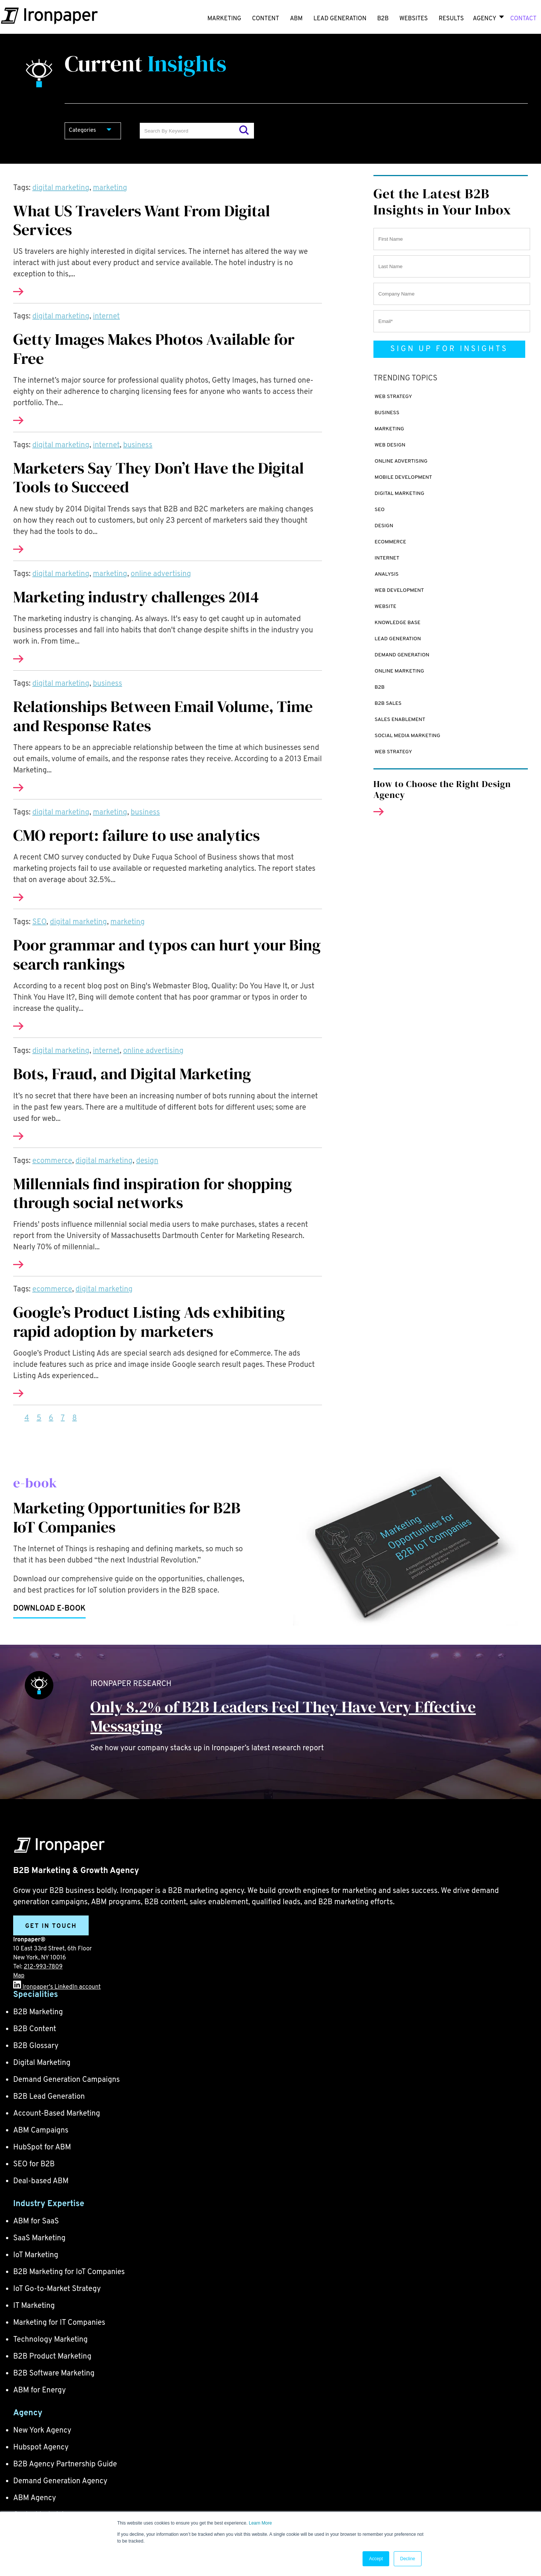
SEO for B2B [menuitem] (34, 2164)
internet (106, 316)
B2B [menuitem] (382, 19)
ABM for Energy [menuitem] (39, 2390)
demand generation (402, 655)
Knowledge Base (397, 623)
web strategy (393, 397)
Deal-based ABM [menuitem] (41, 2181)
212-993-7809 (43, 1967)
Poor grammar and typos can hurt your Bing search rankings (166, 954)
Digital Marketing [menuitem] (41, 2063)
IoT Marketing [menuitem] (35, 2255)
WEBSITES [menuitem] (413, 19)
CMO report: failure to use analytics (136, 835)
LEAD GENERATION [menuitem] (339, 19)
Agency (484, 19)
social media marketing (407, 736)
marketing (110, 188)
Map (18, 1976)
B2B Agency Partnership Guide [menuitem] (65, 2464)
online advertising (161, 574)
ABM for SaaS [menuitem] (36, 2221)
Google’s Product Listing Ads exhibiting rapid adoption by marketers (149, 1321)
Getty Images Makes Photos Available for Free (154, 348)
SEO (39, 922)
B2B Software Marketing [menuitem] (54, 2373)
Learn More (260, 2523)
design (147, 1161)
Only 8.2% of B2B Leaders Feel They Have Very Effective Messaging (283, 1716)
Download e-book (49, 1609)
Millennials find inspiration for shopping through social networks (152, 1193)
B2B (380, 687)
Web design (390, 445)
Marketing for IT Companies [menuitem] (59, 2323)
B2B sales (388, 703)
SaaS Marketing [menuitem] (39, 2238)
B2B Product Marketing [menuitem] (52, 2357)
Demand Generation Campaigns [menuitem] (66, 2080)
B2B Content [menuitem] (34, 2029)
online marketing (399, 671)
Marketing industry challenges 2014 (136, 597)
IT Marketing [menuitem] (34, 2306)
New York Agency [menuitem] (42, 2431)
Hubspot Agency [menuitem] (41, 2447)
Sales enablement (400, 719)
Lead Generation (398, 639)
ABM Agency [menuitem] (34, 2498)
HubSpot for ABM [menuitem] (42, 2147)
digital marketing (60, 188)
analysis (387, 574)
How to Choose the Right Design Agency (442, 789)
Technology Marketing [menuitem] (50, 2340)
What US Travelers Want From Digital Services (141, 220)
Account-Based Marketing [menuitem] (56, 2114)
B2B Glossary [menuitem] (36, 2046)
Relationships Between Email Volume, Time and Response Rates (163, 715)
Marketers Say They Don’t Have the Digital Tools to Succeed (158, 477)
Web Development (399, 590)
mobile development (403, 477)
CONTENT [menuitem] (265, 19)
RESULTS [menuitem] (451, 19)
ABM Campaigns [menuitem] (40, 2131)
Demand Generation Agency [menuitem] (60, 2481)
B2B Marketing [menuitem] (38, 2012)
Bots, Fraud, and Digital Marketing (132, 1073)
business (138, 445)
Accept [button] (376, 2558)
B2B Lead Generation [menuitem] (49, 2097)
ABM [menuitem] (296, 19)
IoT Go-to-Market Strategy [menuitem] (57, 2289)
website (385, 606)
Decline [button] (407, 2558)
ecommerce (52, 1161)
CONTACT (523, 19)
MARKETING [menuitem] (224, 19)
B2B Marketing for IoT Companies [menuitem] (69, 2272)
